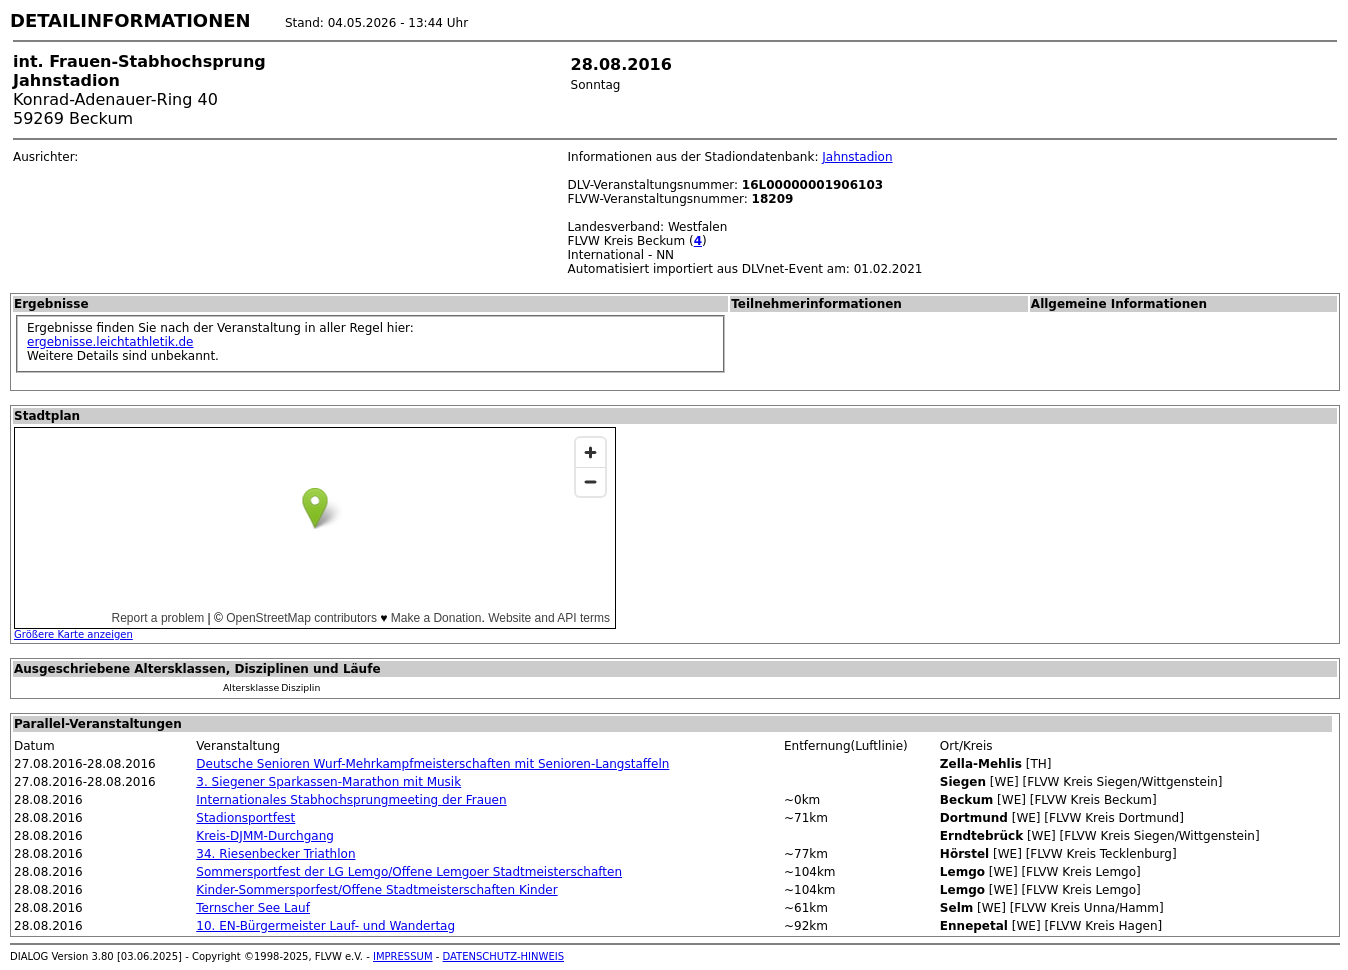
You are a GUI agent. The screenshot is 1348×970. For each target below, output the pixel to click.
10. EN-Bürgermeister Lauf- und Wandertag (325, 926)
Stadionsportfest (245, 818)
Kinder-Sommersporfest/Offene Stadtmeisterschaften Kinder (376, 890)
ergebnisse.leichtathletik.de (110, 342)
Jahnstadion (857, 157)
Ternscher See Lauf (253, 908)
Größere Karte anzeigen (73, 634)
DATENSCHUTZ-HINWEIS (504, 956)
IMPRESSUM (403, 956)
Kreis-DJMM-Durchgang (265, 836)
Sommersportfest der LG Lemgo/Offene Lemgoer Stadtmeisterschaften (409, 872)
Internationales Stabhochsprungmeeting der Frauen (351, 800)
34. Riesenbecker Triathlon (275, 854)
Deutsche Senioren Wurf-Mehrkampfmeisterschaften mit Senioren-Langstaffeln (432, 764)
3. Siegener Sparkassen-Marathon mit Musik (328, 782)
